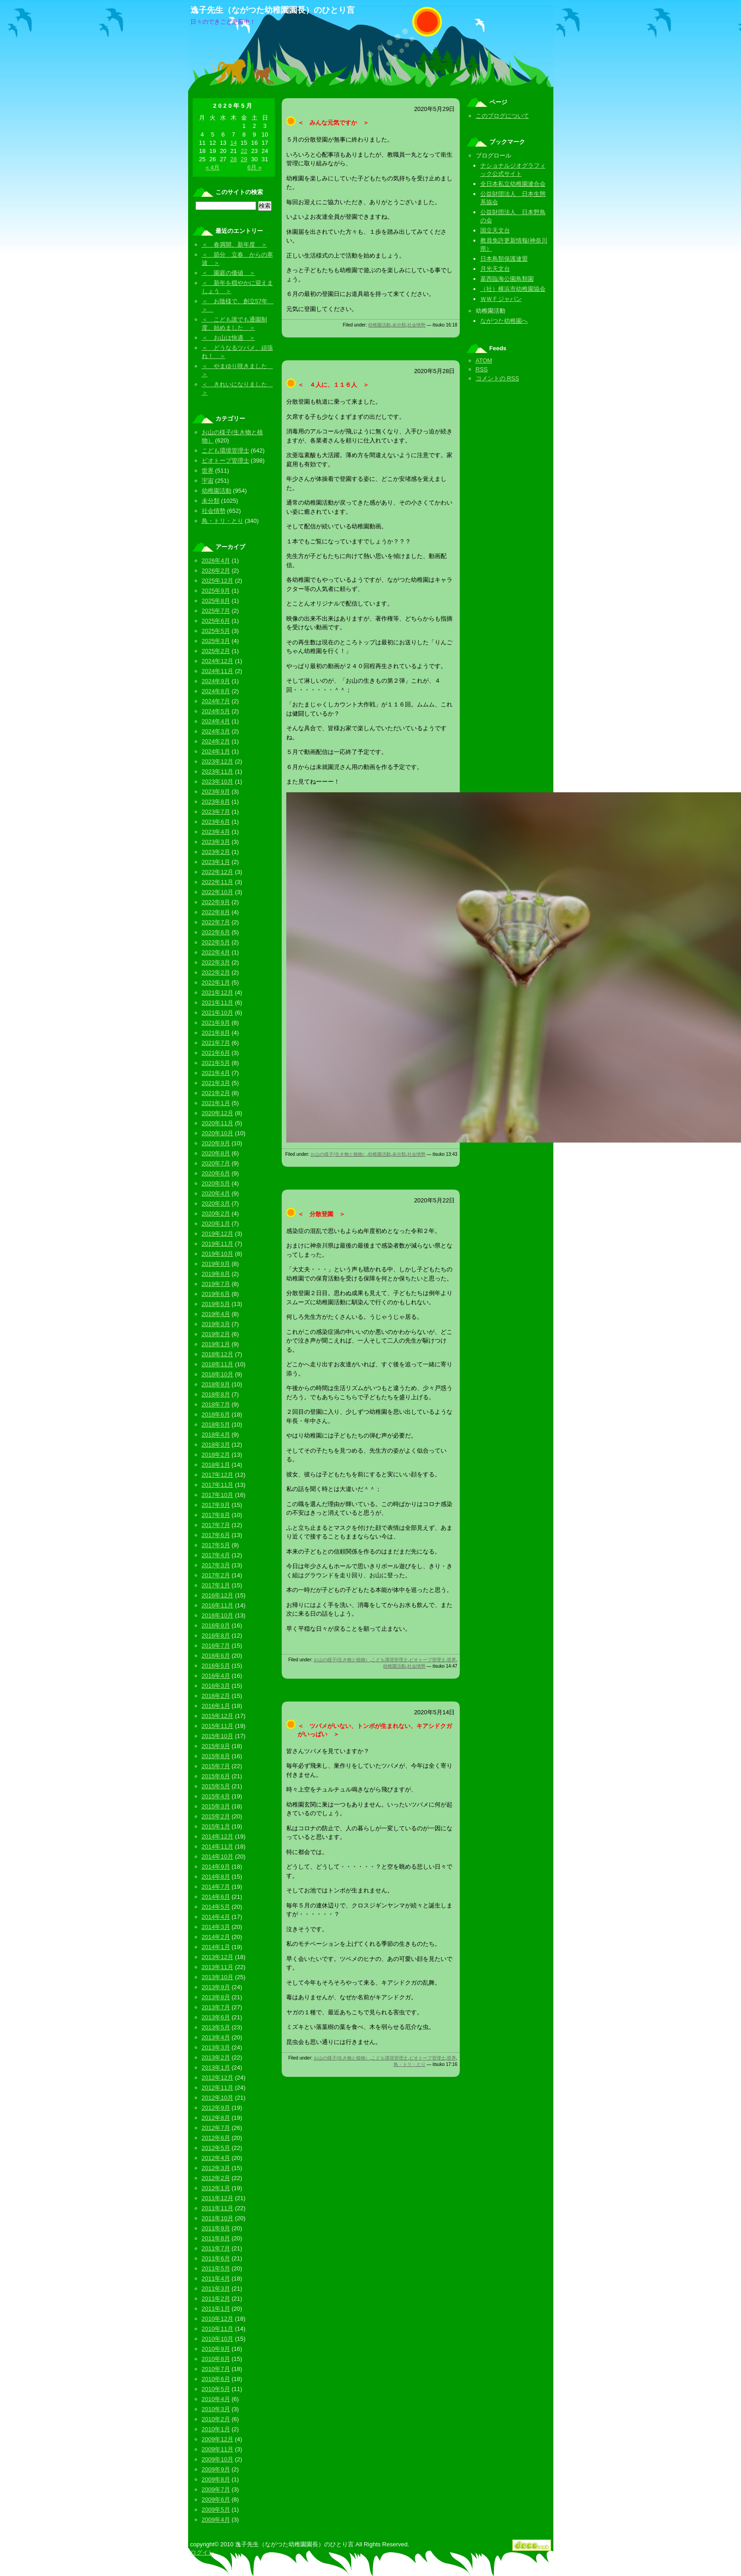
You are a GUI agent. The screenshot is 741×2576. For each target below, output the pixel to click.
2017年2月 (216, 1575)
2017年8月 (216, 1515)
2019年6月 (216, 1294)
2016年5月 (216, 1665)
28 (233, 159)
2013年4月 (216, 2037)
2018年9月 (216, 1384)
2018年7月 (216, 1404)
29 (244, 159)
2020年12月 (217, 1113)
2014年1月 (216, 1947)
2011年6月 (216, 2258)
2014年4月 (216, 1916)
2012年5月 (216, 2147)
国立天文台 (495, 230)
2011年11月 (217, 2208)
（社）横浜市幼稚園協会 (513, 288)
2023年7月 (216, 811)
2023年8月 (216, 801)
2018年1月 (216, 1464)
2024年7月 (216, 701)
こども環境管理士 (389, 1659)
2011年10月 (217, 2218)
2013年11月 (217, 1967)
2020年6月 (216, 1173)
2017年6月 (216, 1535)
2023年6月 (216, 821)
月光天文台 (495, 268)
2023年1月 (216, 862)
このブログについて (502, 115)
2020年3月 (216, 1203)
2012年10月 (217, 2097)
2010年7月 (216, 2368)
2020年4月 (216, 1193)
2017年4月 (216, 1555)
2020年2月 (216, 1213)
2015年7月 (216, 1766)
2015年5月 (216, 1786)
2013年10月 (217, 1977)
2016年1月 (216, 1705)
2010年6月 (216, 2379)
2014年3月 (216, 1926)
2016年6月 (216, 1655)
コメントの (497, 378)
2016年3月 (216, 1685)
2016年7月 (216, 1645)
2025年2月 (216, 651)
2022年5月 (216, 942)
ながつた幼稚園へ (504, 320)
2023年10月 (217, 781)
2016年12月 (217, 1595)
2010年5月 (216, 2389)
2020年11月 (217, 1123)
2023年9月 (216, 791)
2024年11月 (217, 671)
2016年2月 (216, 1695)
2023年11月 (217, 771)
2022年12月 (217, 872)
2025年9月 (216, 590)
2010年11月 (217, 2328)
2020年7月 (216, 1163)
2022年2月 (216, 972)
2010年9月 (216, 2348)
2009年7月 (216, 2489)
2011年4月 (216, 2278)
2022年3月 (216, 962)
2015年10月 (217, 1736)
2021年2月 (216, 1093)
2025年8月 (216, 600)
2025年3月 (216, 640)
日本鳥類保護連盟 (504, 258)
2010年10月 (217, 2338)
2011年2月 (216, 2298)
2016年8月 (216, 1635)
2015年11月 (217, 1726)
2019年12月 (217, 1233)
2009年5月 (216, 2509)
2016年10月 (217, 1615)
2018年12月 (217, 1354)
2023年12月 (217, 761)
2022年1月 (216, 982)
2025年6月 (216, 620)
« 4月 (212, 167)
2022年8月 (216, 912)
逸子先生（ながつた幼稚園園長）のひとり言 (272, 10)
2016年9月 (216, 1625)
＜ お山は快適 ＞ (228, 337)
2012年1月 (216, 2188)
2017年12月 (217, 1474)
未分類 (399, 324)
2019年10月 (217, 1253)
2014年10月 (217, 1856)
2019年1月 (216, 1344)
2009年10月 (217, 2459)
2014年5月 (216, 1906)
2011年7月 (216, 2248)
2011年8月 (216, 2238)
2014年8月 (216, 1876)
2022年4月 (216, 952)
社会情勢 (416, 324)
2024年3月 (216, 731)
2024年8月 (216, 691)
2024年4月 (216, 721)
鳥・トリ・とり (410, 2064)
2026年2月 (216, 570)
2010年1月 (216, 2429)
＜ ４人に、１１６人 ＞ (333, 384)
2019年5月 (216, 1304)
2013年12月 (217, 1957)
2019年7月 (216, 1283)
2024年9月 (216, 681)
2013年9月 (216, 1987)
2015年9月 (216, 1746)
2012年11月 (217, 2087)
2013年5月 (216, 2027)
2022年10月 (217, 892)
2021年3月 (216, 1083)
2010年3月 (216, 2409)
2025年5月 (216, 630)
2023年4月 (216, 831)
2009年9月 (216, 2469)
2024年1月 (216, 751)
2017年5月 (216, 1545)
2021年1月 (216, 1103)
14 (233, 142)
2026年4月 (216, 560)
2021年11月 (217, 1002)
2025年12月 (217, 580)
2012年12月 (217, 2077)
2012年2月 (216, 2178)
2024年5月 (216, 711)
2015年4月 (216, 1796)
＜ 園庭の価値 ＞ (228, 272)
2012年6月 (216, 2137)
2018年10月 (217, 1374)
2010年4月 (216, 2399)
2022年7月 (216, 922)
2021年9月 (216, 1022)
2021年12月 (217, 992)
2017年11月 (217, 1484)
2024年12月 (217, 661)
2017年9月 (216, 1504)
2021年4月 (216, 1072)
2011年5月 (216, 2268)
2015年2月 (216, 1816)
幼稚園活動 (379, 324)
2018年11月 (217, 1364)
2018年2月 (216, 1454)
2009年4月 (216, 2519)
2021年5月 (216, 1062)
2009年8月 (216, 2479)
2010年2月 (216, 2419)
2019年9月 (216, 1263)
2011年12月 (217, 2198)
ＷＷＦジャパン (501, 298)
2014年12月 (217, 1836)
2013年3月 (216, 2047)
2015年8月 (216, 1756)
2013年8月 (216, 1997)
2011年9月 (216, 2228)
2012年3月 (216, 2168)
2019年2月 (216, 1334)
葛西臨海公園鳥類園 (507, 278)
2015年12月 (217, 1715)
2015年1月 (216, 1826)
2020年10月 (217, 1133)
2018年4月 (216, 1434)
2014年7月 (216, 1886)
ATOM (484, 360)
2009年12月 (217, 2439)
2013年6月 (216, 2017)
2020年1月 (216, 1223)
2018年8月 (216, 1394)
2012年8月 (216, 2117)
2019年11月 (217, 1243)
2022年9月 (216, 902)
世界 (451, 1659)
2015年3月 (216, 1806)
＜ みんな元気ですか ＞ (333, 122)
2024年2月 (216, 741)
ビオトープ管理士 (427, 1659)
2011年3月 (216, 2288)
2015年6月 (216, 1776)
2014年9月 (216, 1866)
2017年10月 (217, 1494)
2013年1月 (216, 2067)
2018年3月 (216, 1444)
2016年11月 (217, 1605)
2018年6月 (216, 1414)
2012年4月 (216, 2158)
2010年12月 (217, 2318)
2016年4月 (216, 1675)
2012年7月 (216, 2127)
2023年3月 (216, 841)
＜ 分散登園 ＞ (321, 1214)
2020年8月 (216, 1153)
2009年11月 (217, 2449)
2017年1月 (216, 1585)
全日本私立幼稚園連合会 (513, 183)
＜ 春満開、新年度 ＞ (234, 244)
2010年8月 (216, 2358)
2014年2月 (216, 1936)
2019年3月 (216, 1324)
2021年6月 (216, 1052)
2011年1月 (216, 2308)
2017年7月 (216, 1525)
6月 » (254, 167)
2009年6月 (216, 2499)
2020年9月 (216, 1143)
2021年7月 (216, 1042)
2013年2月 (216, 2057)
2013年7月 (216, 2007)
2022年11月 (217, 882)
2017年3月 (216, 1565)
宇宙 (208, 480)
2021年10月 (217, 1012)
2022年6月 (216, 932)
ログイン (202, 2552)
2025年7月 (216, 610)
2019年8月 (216, 1273)
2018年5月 (216, 1424)
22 (244, 151)
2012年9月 (216, 2107)
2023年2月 (216, 851)
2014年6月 (216, 1896)
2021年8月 (216, 1032)
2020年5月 (216, 1183)
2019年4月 (216, 1314)
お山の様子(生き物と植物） (338, 1154)
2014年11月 (217, 1846)
